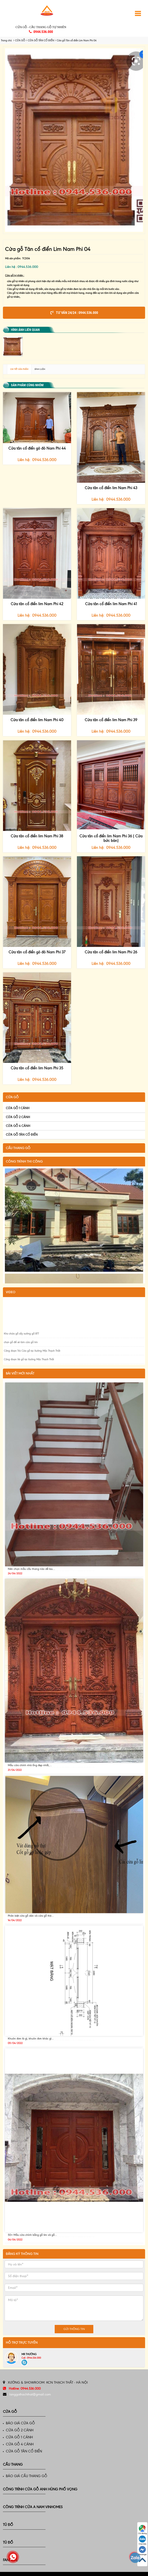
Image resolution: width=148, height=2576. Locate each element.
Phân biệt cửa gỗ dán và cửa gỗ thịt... (31, 1915)
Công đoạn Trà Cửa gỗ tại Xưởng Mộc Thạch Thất (32, 1350)
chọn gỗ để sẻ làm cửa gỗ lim (21, 1342)
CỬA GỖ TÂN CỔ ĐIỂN (41, 40)
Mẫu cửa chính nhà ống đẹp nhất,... (30, 1765)
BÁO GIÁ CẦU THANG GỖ (26, 2476)
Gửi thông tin (74, 2329)
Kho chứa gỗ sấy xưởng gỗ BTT (21, 1333)
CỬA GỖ (20, 40)
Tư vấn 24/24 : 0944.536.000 (74, 312)
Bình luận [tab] (40, 369)
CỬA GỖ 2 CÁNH (18, 1117)
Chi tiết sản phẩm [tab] (19, 369)
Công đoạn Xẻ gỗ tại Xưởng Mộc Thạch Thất (29, 1359)
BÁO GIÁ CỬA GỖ (20, 2423)
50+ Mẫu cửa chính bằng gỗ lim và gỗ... (32, 2235)
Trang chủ (6, 40)
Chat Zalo (142, 2540)
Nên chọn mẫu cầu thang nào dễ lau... (31, 1569)
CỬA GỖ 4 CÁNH (18, 1126)
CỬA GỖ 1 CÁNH (17, 1108)
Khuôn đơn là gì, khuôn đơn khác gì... (31, 2038)
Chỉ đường (142, 2529)
